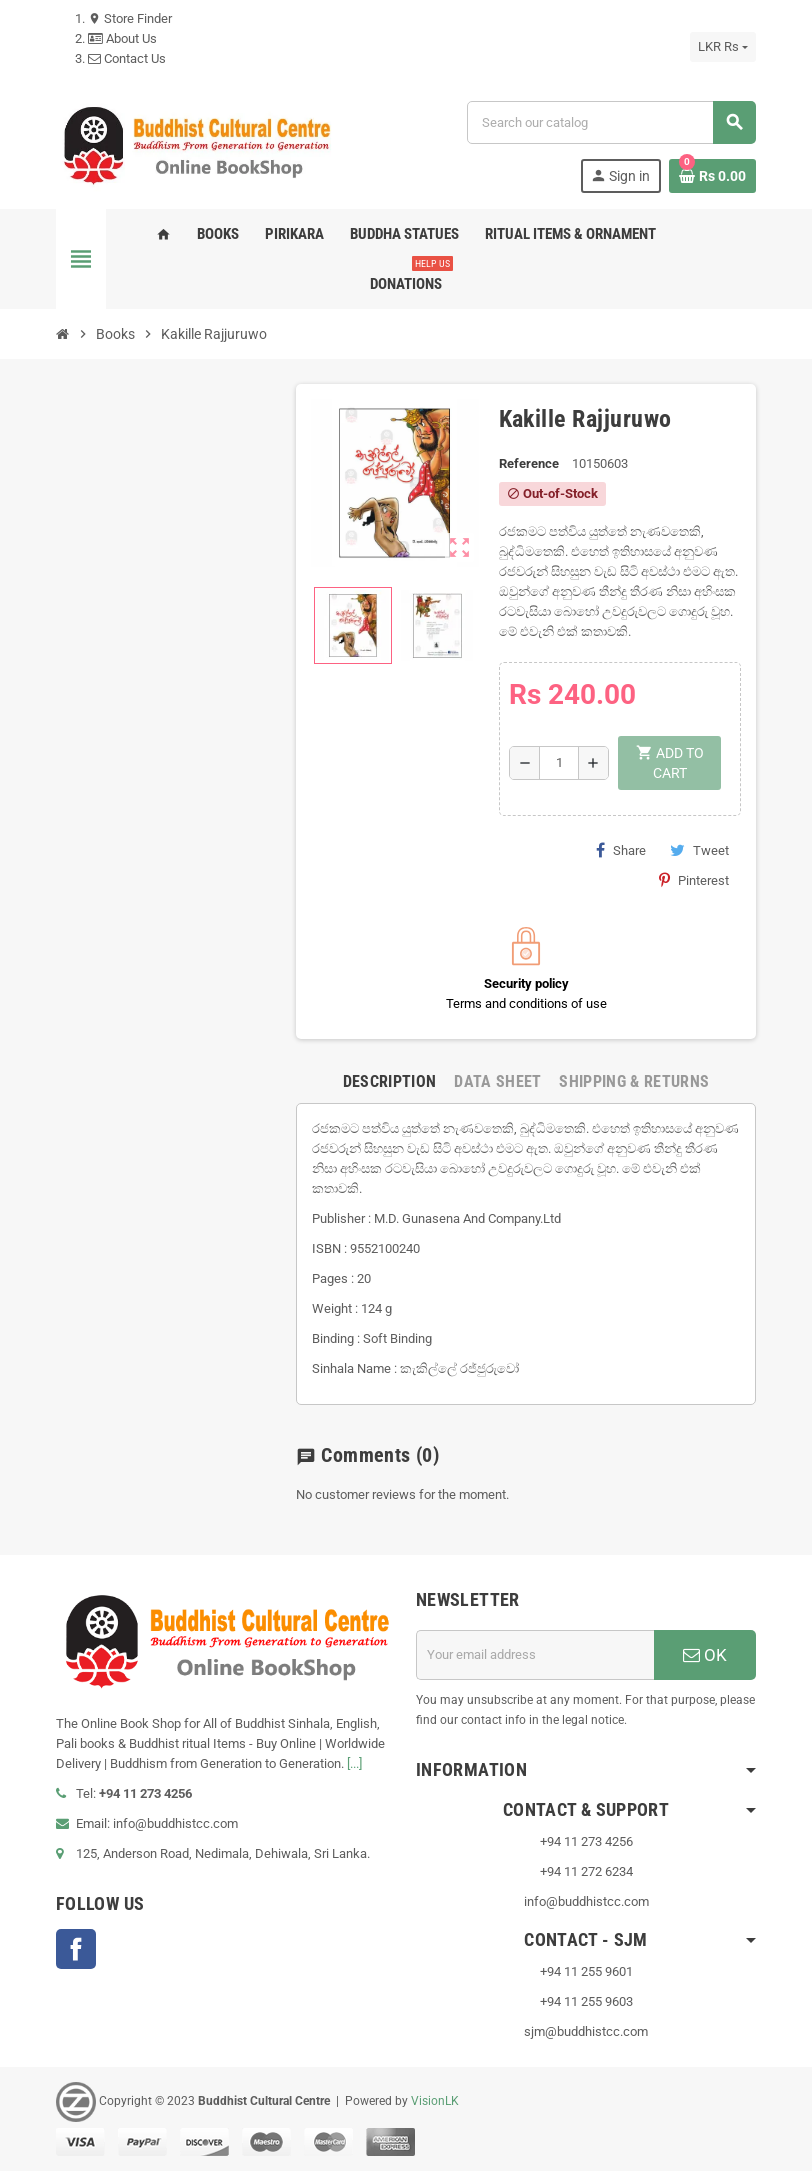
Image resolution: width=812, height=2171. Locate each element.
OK (705, 1655)
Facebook (76, 1949)
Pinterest (694, 880)
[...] (354, 1763)
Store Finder (130, 18)
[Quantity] (559, 763)
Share (621, 850)
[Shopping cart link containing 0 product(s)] (712, 176)
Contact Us (127, 58)
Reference (529, 463)
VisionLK (435, 2101)
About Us (122, 38)
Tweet (699, 850)
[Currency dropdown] (723, 47)
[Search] (611, 122)
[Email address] (535, 1655)
